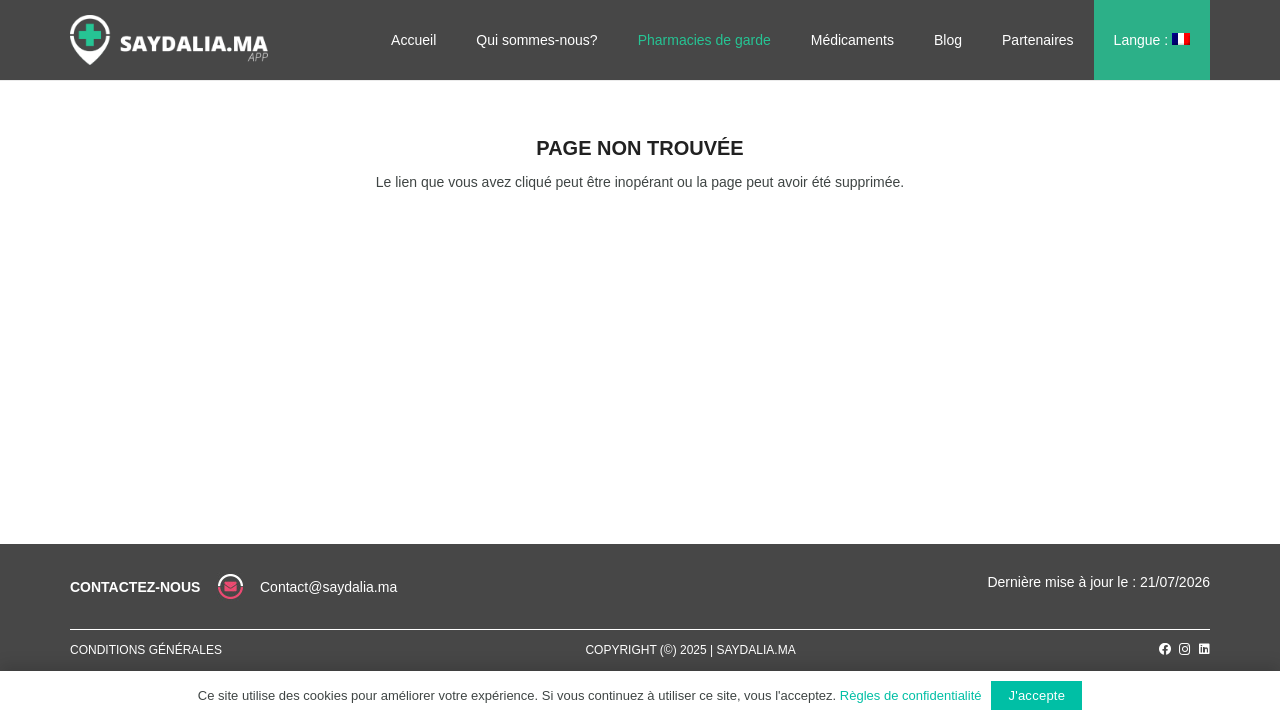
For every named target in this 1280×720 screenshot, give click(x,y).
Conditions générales (146, 650)
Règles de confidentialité (911, 695)
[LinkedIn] (1204, 649)
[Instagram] (1185, 649)
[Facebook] (1165, 649)
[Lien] (169, 40)
